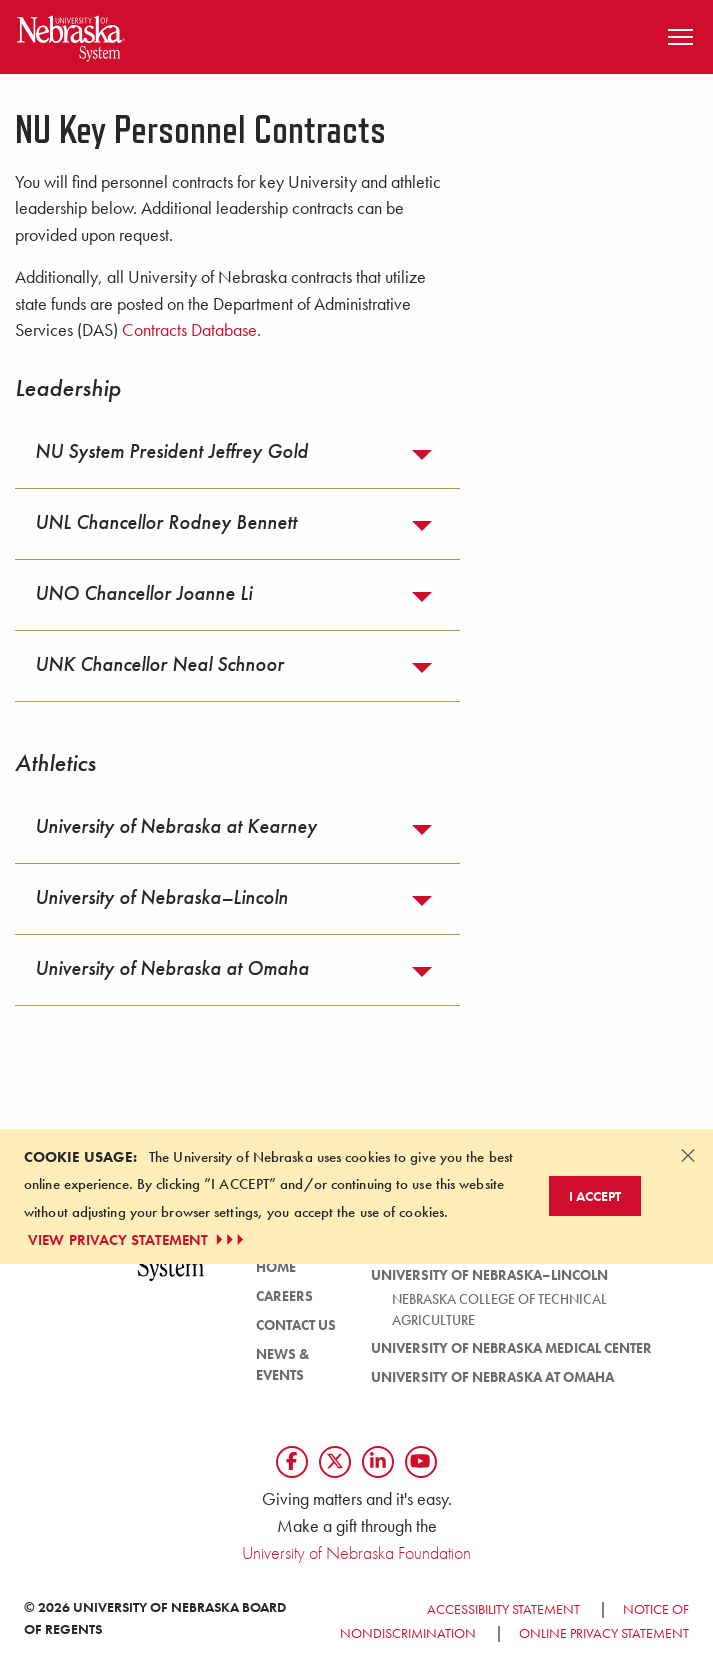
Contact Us (296, 1325)
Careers (284, 1296)
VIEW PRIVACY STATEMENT (138, 1240)
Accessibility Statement (503, 1609)
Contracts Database (189, 330)
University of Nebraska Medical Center (511, 1348)
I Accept (595, 1196)
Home (276, 1267)
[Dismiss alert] (688, 1155)
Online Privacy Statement (604, 1633)
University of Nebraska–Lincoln (489, 1275)
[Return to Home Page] (71, 34)
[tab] (237, 453)
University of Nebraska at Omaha (492, 1377)
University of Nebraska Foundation (356, 1552)
